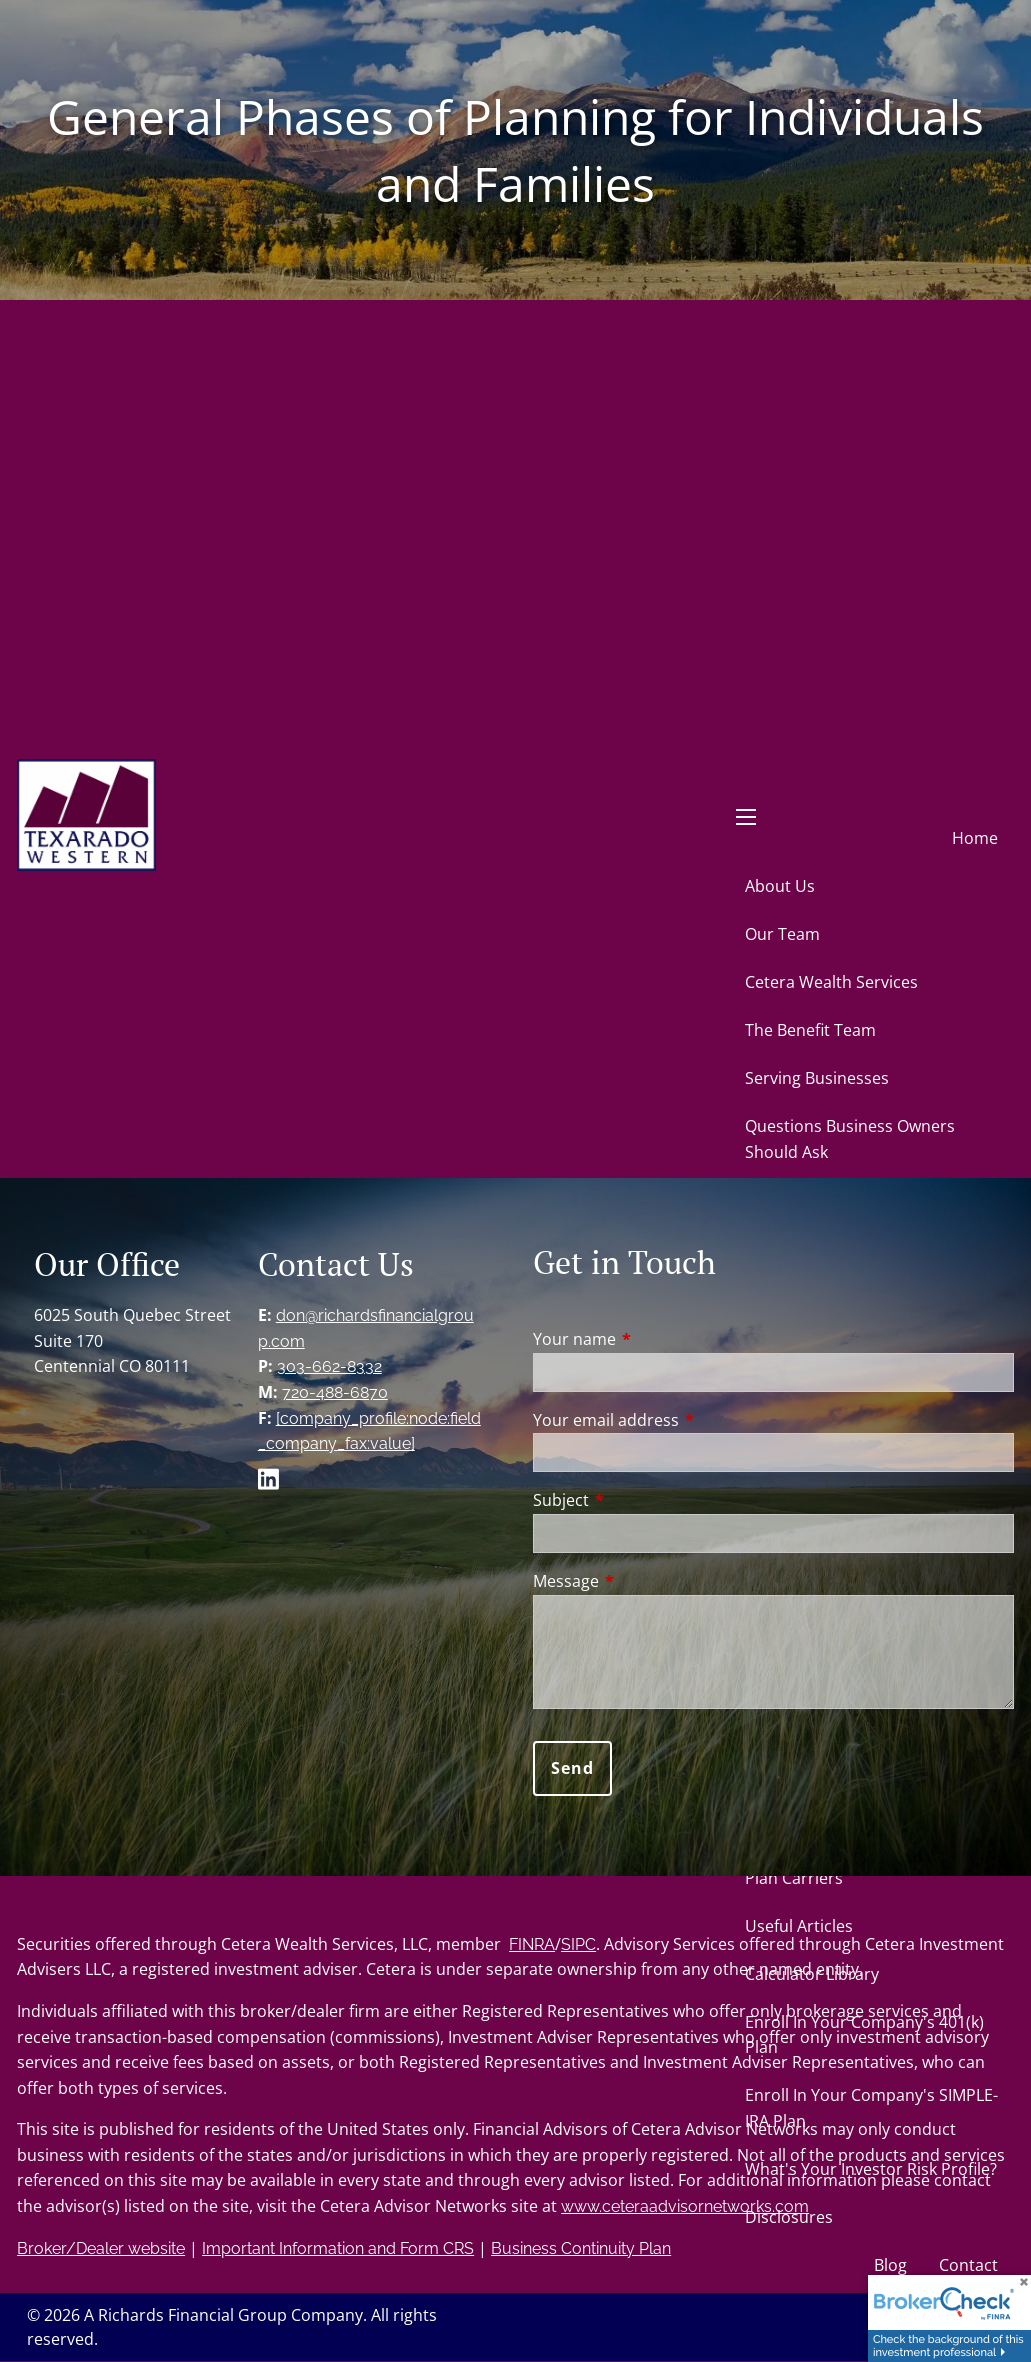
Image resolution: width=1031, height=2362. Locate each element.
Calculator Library (812, 1974)
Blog (890, 2265)
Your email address (686, 1420)
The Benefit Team (810, 1030)
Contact (968, 2265)
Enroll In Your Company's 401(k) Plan (864, 2035)
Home (975, 838)
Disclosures (789, 2217)
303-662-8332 (329, 1366)
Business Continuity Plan (581, 2248)
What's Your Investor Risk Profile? (871, 2169)
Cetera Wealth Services (831, 982)
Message (646, 1581)
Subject (641, 1500)
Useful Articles (799, 1926)
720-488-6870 (335, 1392)
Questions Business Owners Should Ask (850, 1139)
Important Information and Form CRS (338, 2248)
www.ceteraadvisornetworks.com (685, 2206)
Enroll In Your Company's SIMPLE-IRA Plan (871, 2108)
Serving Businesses (817, 1078)
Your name (655, 1339)
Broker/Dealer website (101, 2248)
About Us (780, 886)
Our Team (782, 934)
